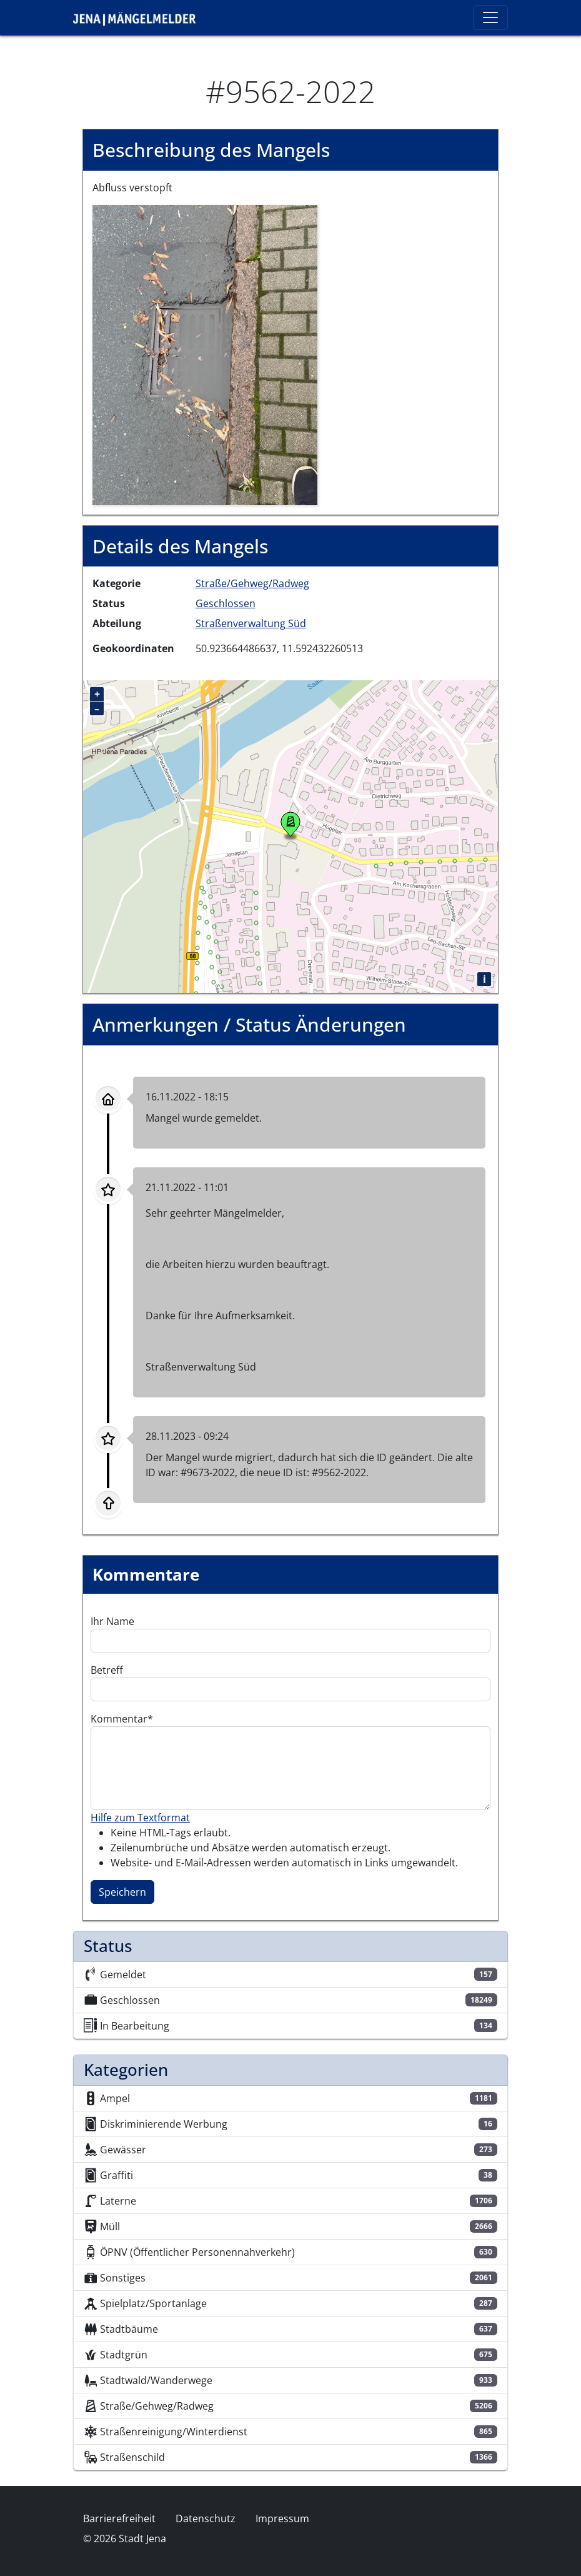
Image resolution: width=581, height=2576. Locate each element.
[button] (204, 354)
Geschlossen (226, 603)
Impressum (282, 2518)
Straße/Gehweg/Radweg (252, 583)
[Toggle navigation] (490, 17)
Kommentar (119, 1719)
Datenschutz (206, 2518)
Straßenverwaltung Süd (251, 623)
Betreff (107, 1670)
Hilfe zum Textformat (140, 1817)
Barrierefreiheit (119, 2518)
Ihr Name (112, 1621)
